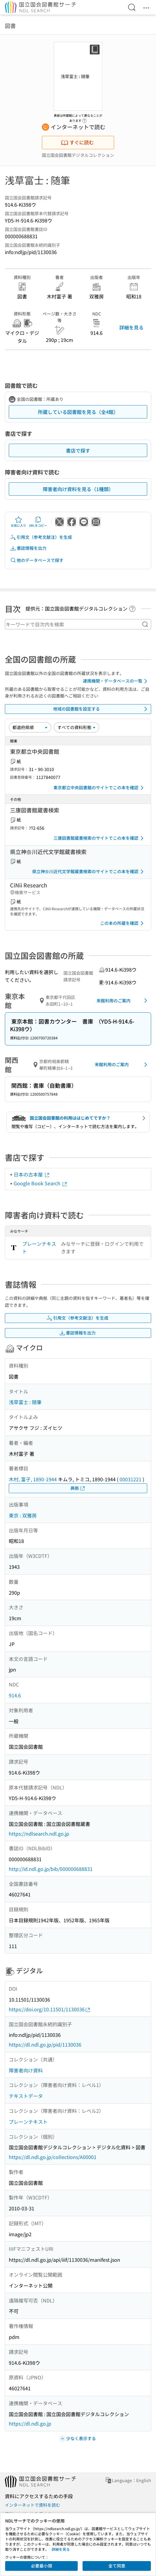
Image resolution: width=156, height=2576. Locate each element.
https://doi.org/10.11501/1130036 (50, 2009)
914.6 (15, 1695)
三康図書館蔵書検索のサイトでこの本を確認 (99, 838)
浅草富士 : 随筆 (25, 1402)
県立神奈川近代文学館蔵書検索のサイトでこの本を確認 (89, 871)
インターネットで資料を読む (32, 2505)
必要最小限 (41, 2566)
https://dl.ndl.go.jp (30, 2423)
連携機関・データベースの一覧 (116, 681)
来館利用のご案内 (123, 1000)
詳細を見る (131, 327)
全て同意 (116, 2566)
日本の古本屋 (32, 1174)
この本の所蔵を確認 (123, 923)
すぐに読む (77, 142)
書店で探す (78, 450)
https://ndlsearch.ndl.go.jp (39, 1833)
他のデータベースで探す (36, 560)
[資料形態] (76, 727)
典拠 (78, 1488)
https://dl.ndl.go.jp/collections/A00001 (53, 2157)
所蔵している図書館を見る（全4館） (78, 411)
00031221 (130, 1479)
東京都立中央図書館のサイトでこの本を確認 (99, 787)
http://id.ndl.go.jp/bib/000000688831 (51, 1868)
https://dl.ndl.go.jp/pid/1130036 (45, 2044)
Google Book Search (41, 1183)
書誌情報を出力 (28, 548)
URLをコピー (38, 522)
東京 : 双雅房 (23, 1515)
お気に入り (18, 522)
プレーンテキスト (39, 1247)
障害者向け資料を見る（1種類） (78, 489)
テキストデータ (26, 2095)
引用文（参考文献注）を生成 (41, 537)
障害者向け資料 (26, 2070)
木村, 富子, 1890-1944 (33, 1479)
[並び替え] (30, 727)
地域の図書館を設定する (101, 709)
